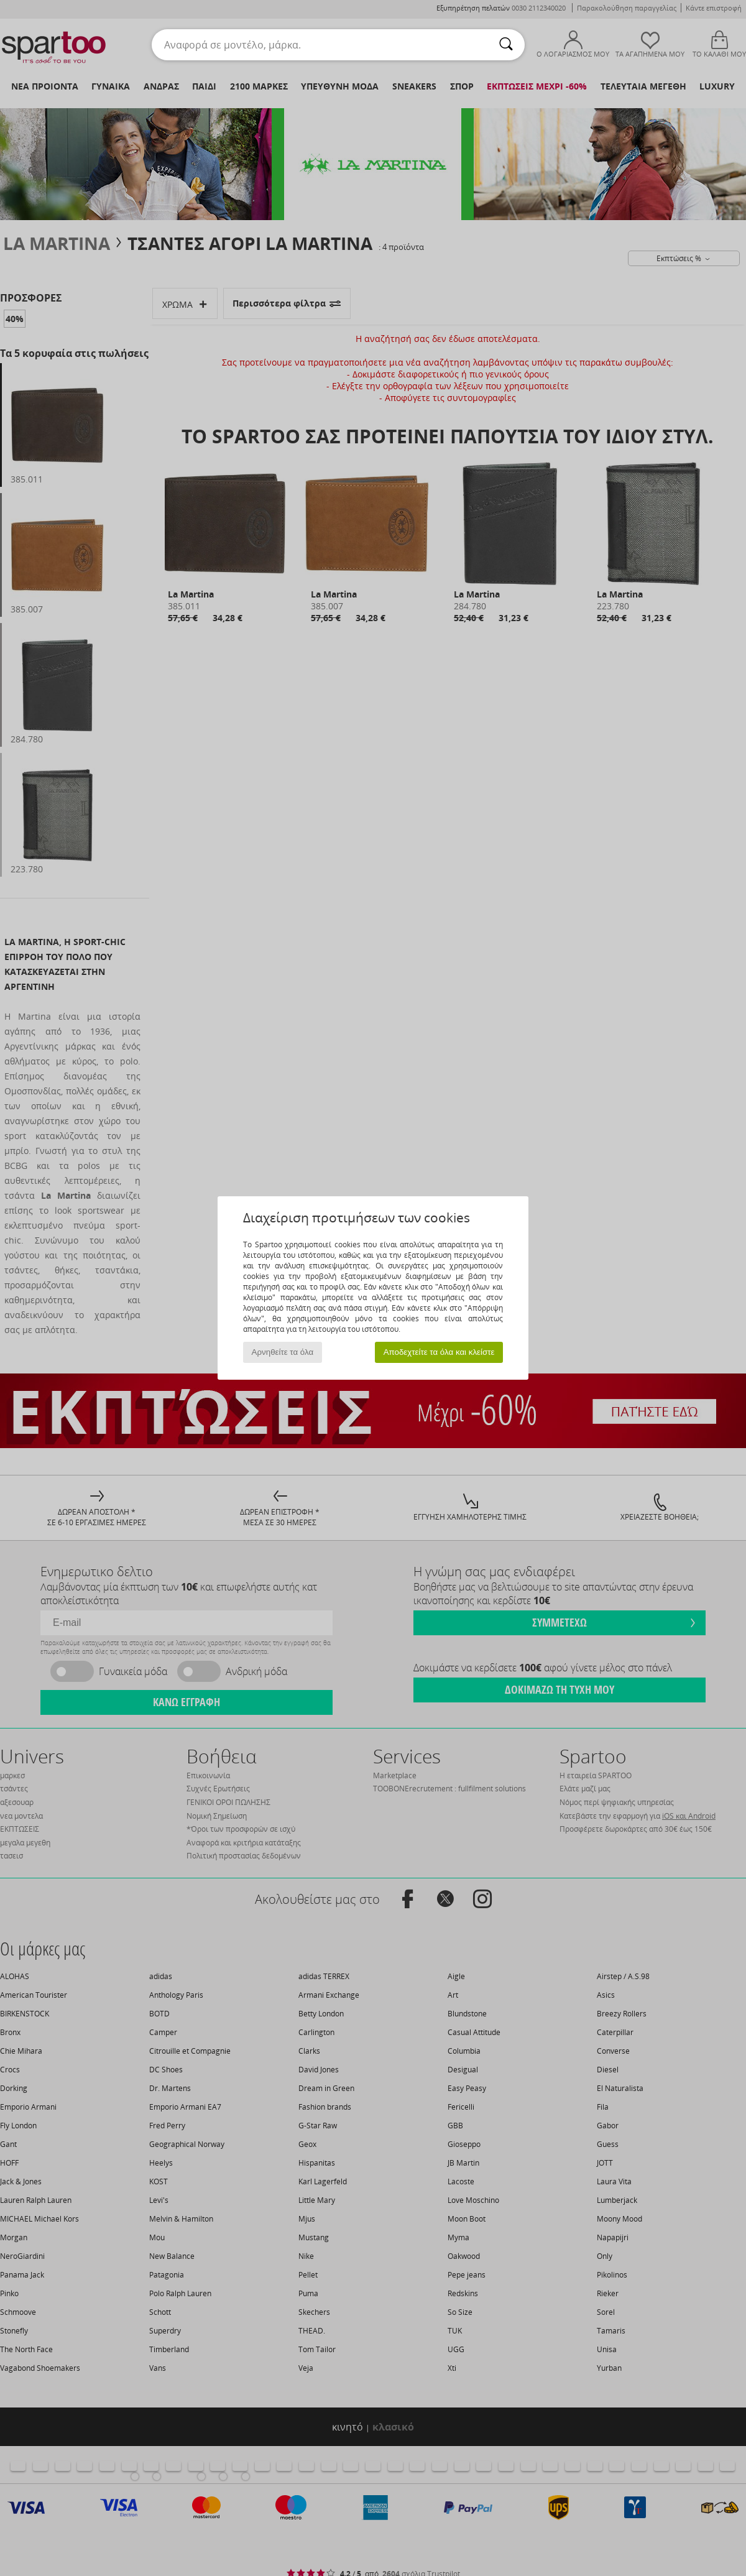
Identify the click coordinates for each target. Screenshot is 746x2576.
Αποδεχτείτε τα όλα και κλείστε (439, 1352)
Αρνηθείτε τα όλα (283, 1352)
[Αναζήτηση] (506, 44)
